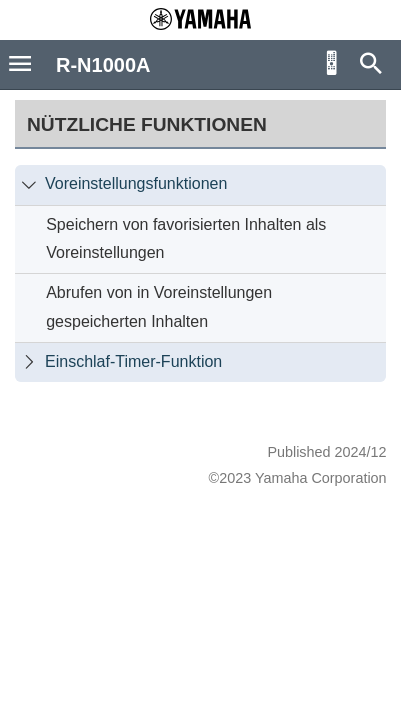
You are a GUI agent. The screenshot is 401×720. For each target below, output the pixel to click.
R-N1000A (103, 65)
